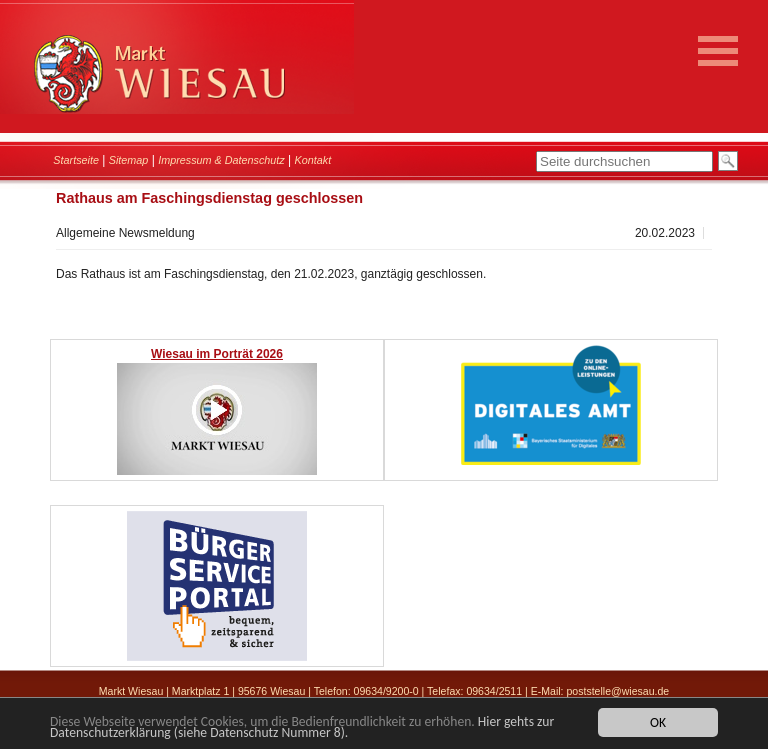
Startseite (76, 160)
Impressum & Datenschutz (221, 160)
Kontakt (313, 160)
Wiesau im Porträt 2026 (217, 354)
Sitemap (129, 160)
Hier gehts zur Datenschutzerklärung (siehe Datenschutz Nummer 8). (302, 728)
